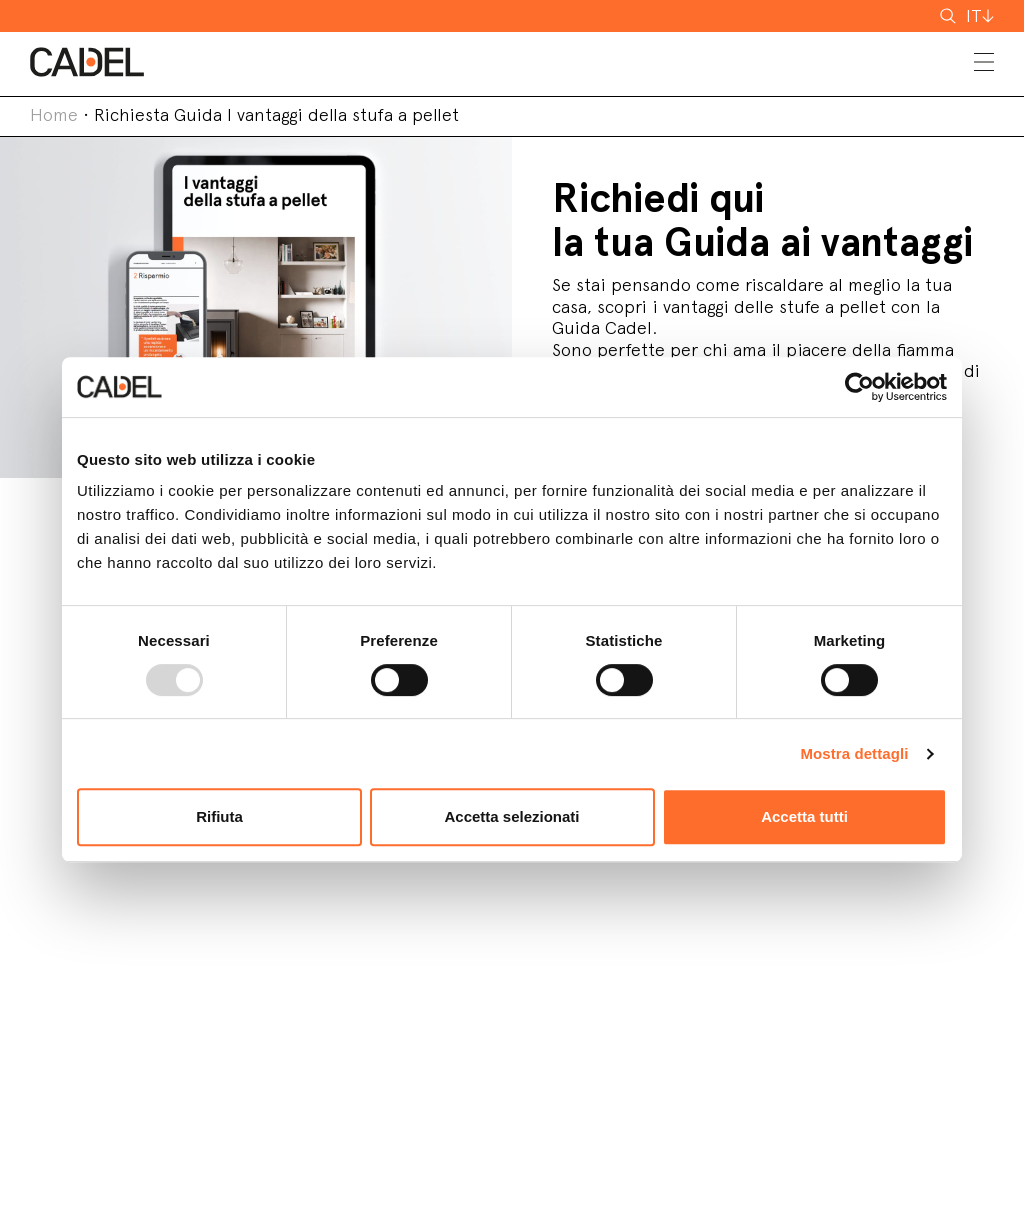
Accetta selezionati (511, 816)
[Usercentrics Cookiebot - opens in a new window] (859, 387)
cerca (963, 15)
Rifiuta (219, 816)
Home (54, 114)
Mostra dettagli (854, 753)
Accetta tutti (804, 816)
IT (974, 15)
